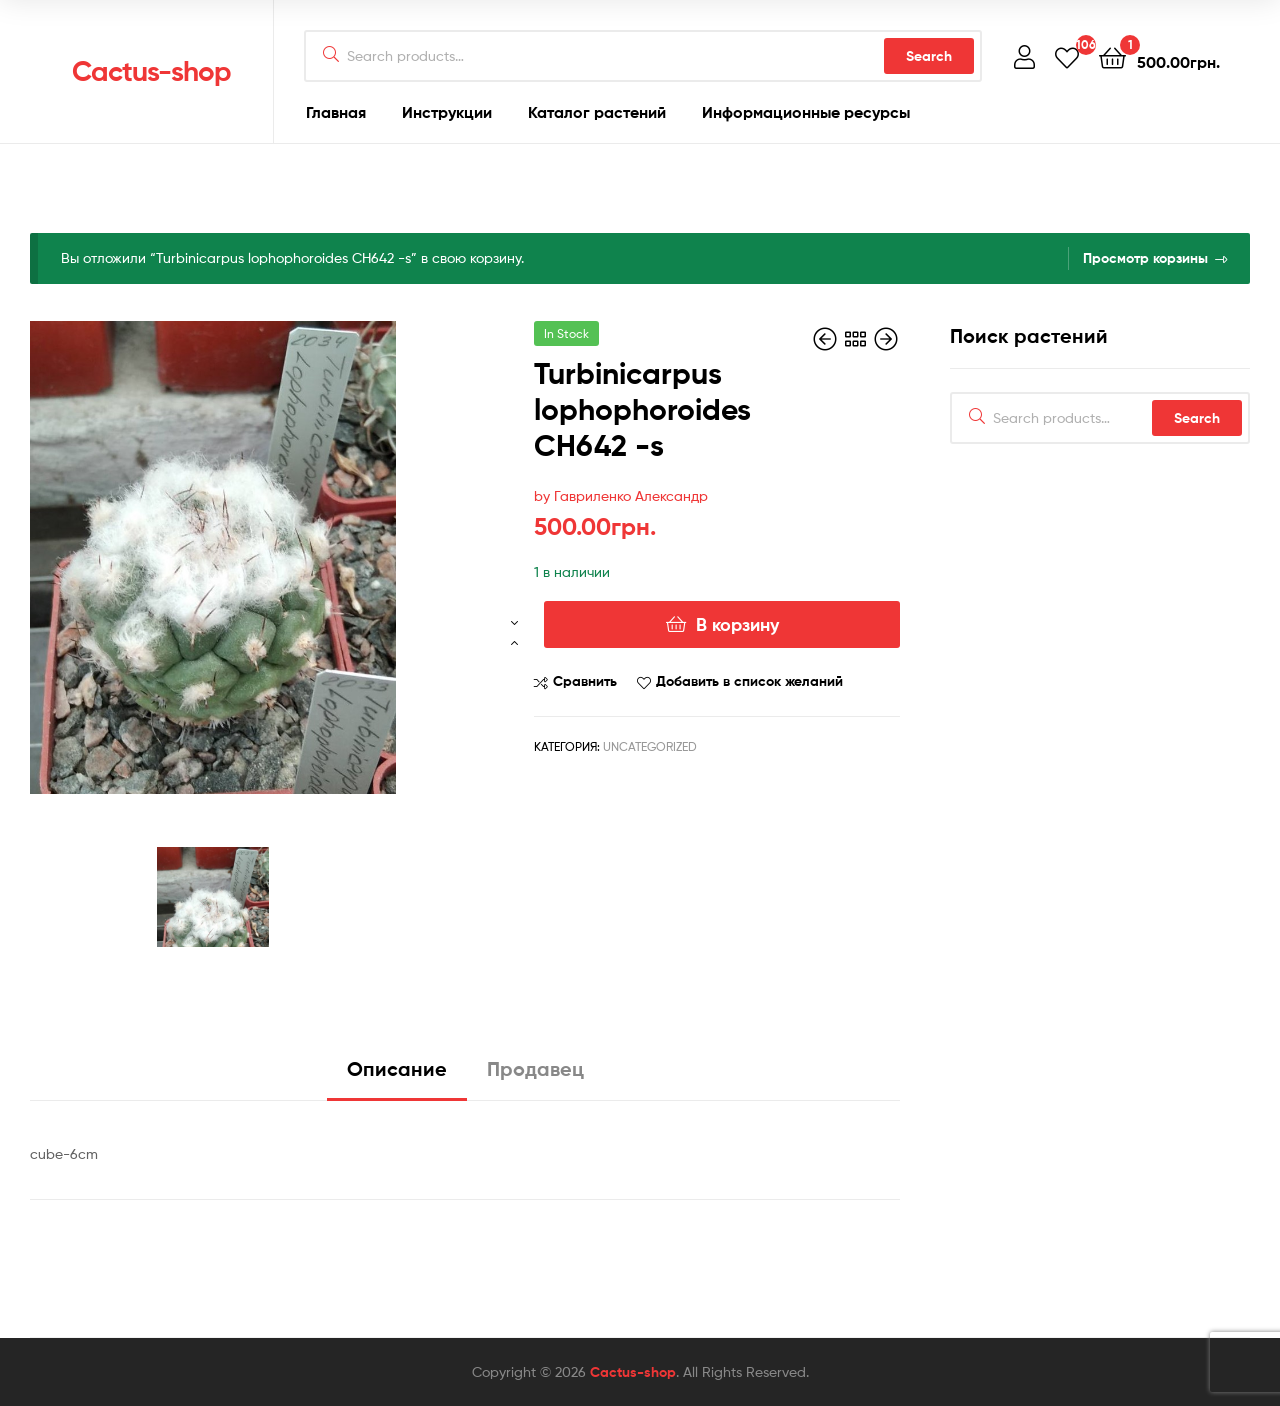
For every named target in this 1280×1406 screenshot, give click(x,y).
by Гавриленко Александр (621, 495)
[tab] (397, 1076)
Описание (397, 1068)
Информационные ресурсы (806, 112)
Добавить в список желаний (749, 681)
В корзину (737, 624)
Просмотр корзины (1145, 258)
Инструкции (447, 112)
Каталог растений (597, 112)
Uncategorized (650, 746)
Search (929, 56)
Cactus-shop (151, 71)
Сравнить (585, 681)
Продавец (535, 1068)
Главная (336, 112)
